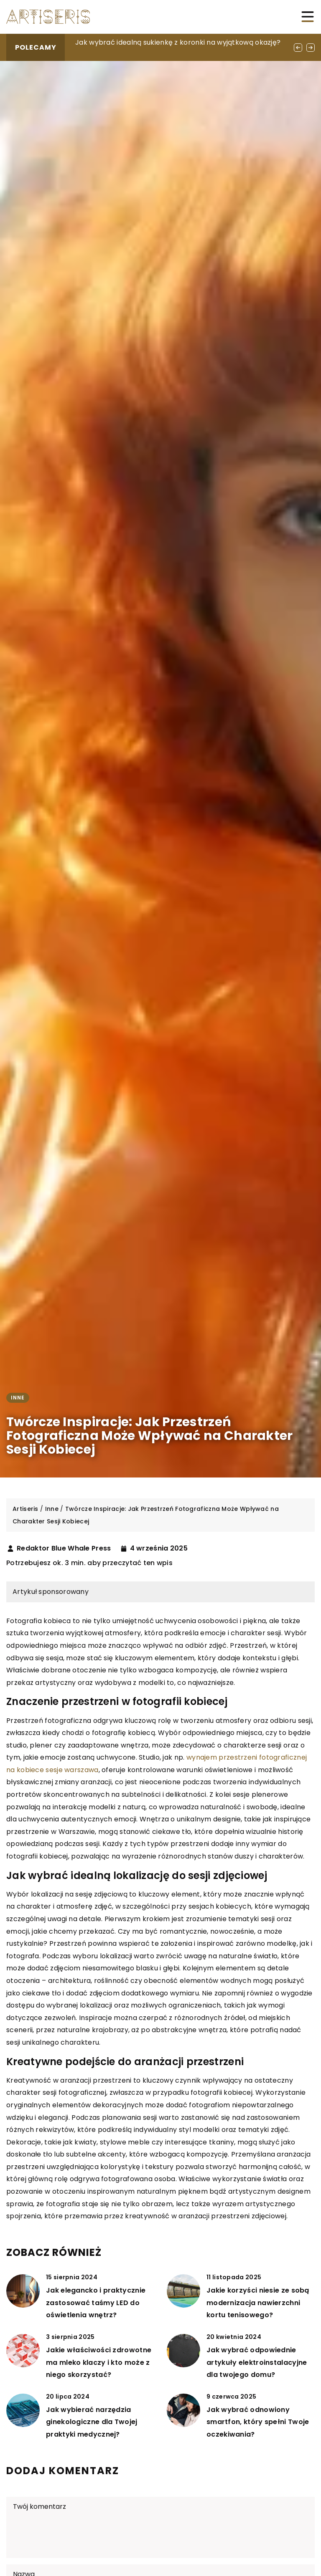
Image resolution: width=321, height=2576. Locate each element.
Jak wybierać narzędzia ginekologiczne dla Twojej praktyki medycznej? (92, 2422)
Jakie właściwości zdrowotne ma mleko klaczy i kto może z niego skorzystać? (98, 2362)
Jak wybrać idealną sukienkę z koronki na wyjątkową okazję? (177, 42)
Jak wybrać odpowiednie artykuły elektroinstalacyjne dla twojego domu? (256, 2362)
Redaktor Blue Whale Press (64, 1548)
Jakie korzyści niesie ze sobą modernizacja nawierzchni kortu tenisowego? (257, 2303)
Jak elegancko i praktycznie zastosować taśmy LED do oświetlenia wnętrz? (95, 2303)
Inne (18, 1397)
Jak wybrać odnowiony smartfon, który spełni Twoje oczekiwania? (257, 2422)
